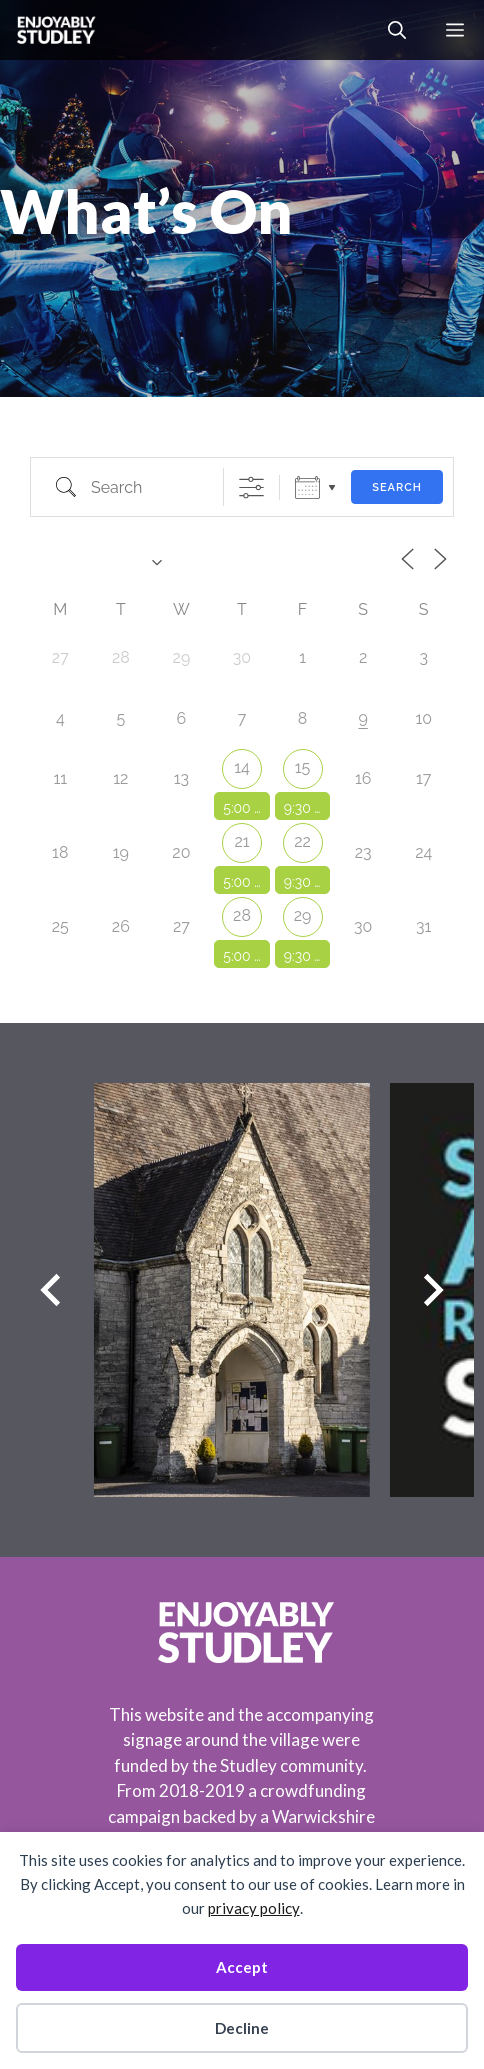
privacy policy (254, 1908)
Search (397, 487)
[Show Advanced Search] (251, 487)
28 (242, 915)
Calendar (307, 487)
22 (302, 841)
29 (303, 915)
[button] (397, 30)
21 (241, 841)
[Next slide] (433, 1290)
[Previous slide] (50, 1290)
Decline (242, 2028)
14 (242, 767)
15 (303, 767)
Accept (242, 1967)
